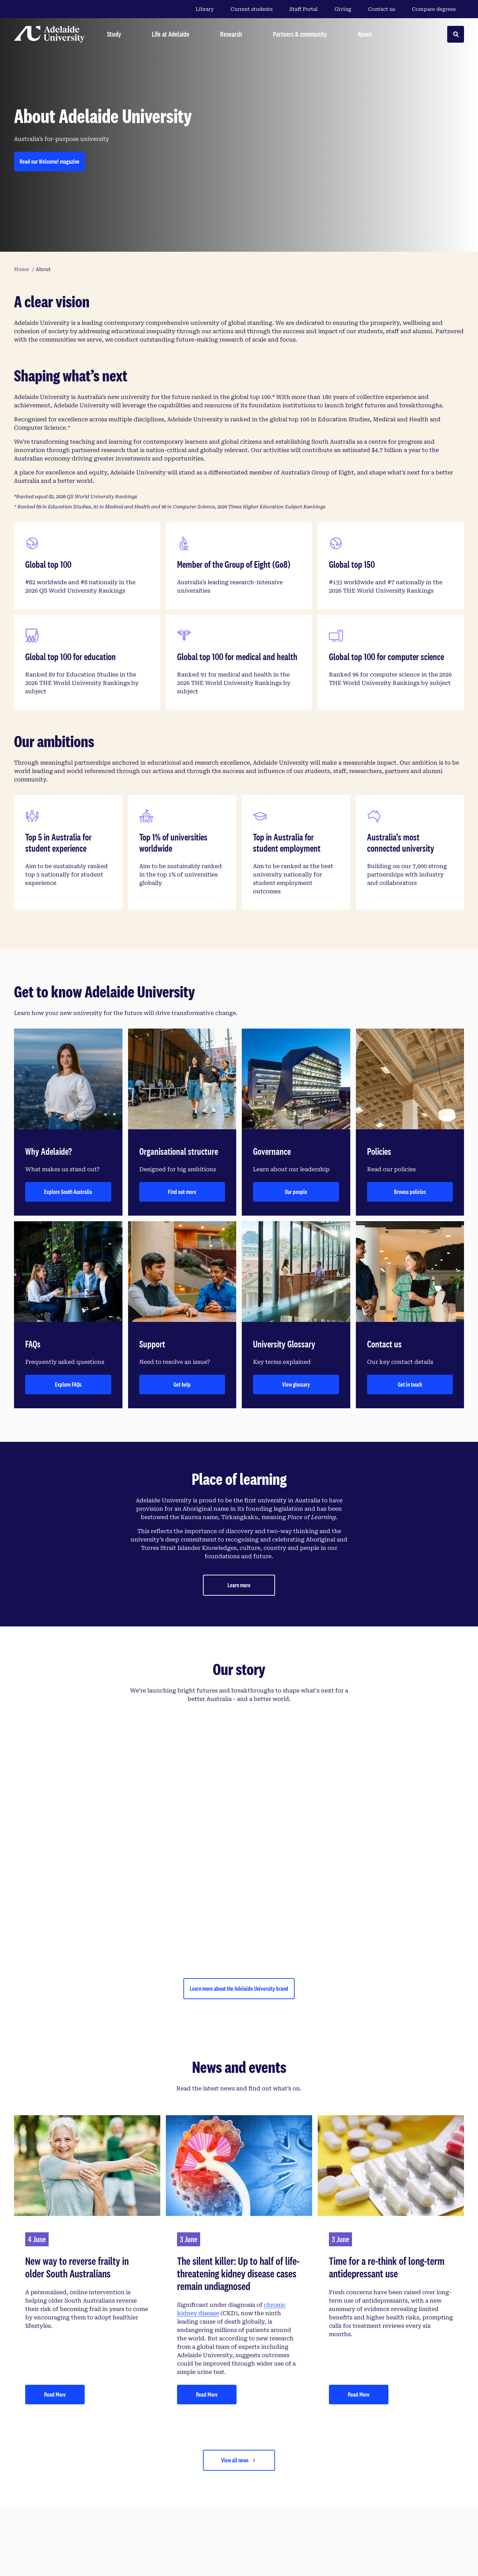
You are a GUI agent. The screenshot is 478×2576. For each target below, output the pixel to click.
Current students (252, 9)
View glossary (296, 1384)
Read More (55, 2394)
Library (205, 9)
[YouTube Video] (239, 1837)
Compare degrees (438, 9)
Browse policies (410, 1192)
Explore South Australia (68, 1192)
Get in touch (410, 1384)
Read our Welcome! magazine (49, 161)
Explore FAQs (68, 1384)
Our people (296, 1192)
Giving (343, 9)
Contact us (381, 9)
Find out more (182, 1192)
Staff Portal (303, 9)
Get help (182, 1384)
